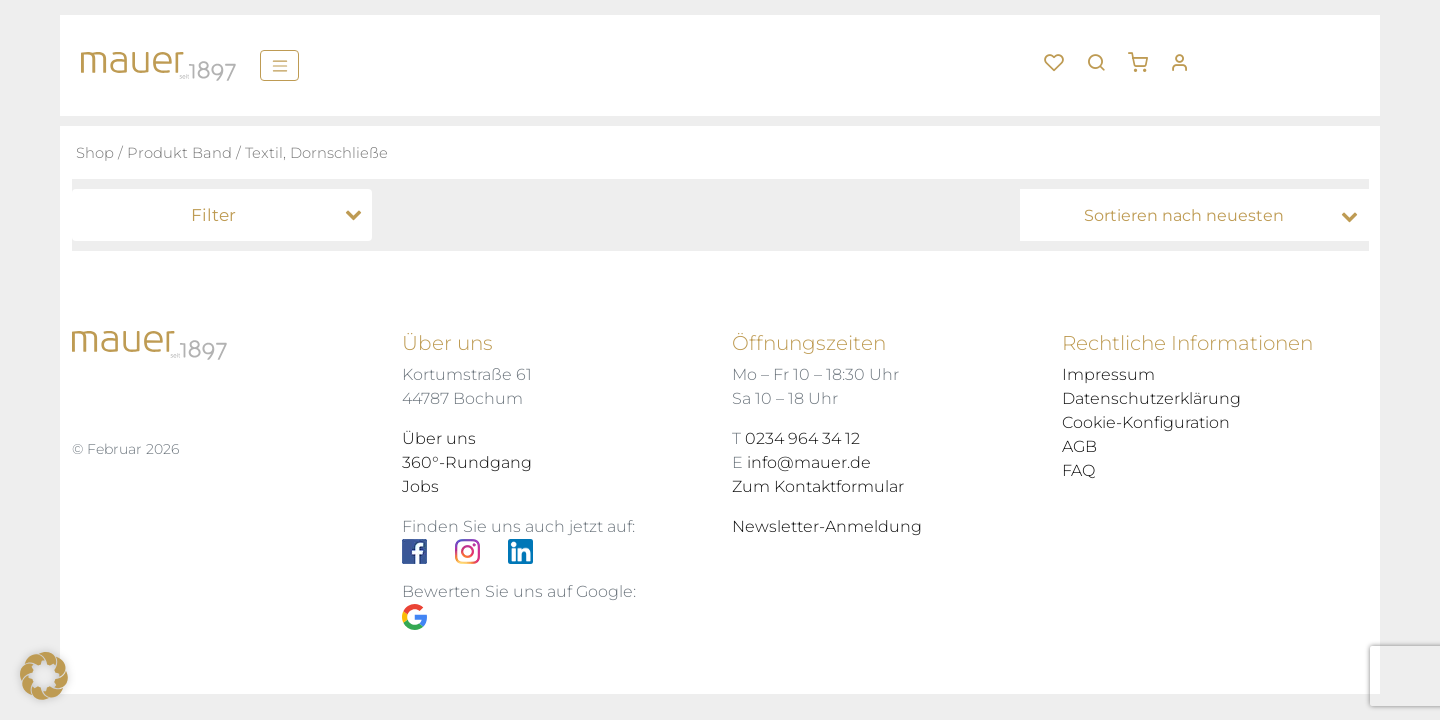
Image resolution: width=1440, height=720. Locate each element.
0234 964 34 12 (802, 438)
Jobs (420, 486)
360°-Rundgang (467, 462)
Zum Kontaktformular (818, 486)
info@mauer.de (809, 462)
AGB (1079, 446)
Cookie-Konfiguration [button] (1146, 422)
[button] (1145, 55)
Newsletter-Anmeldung (827, 526)
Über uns (439, 438)
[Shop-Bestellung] (1199, 216)
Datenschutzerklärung (1151, 398)
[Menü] (279, 65)
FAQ (1078, 470)
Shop (95, 153)
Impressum (1108, 374)
